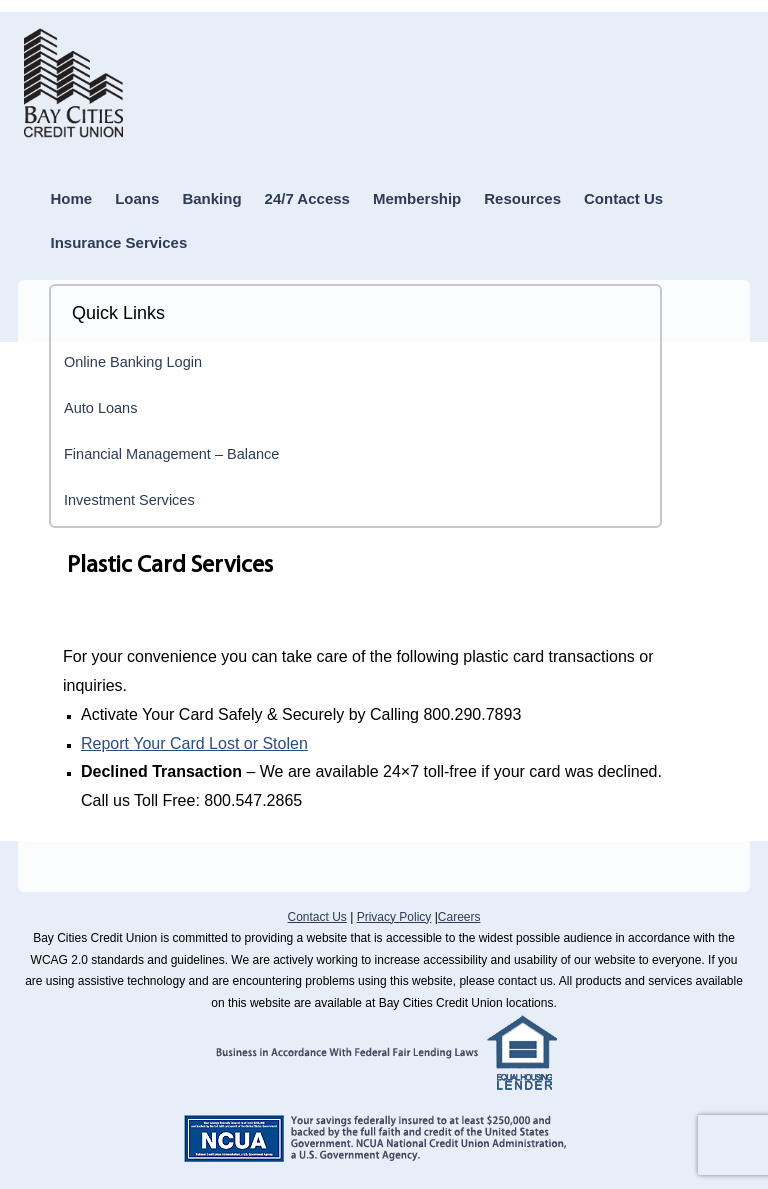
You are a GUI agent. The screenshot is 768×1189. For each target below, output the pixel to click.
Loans (137, 198)
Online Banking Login (133, 362)
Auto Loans (100, 408)
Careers (459, 917)
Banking (211, 198)
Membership (417, 198)
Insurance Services (119, 242)
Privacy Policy (394, 917)
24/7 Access (307, 198)
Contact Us (623, 198)
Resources (522, 198)
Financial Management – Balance (171, 454)
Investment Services (129, 500)
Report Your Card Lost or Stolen (194, 743)
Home (72, 198)
